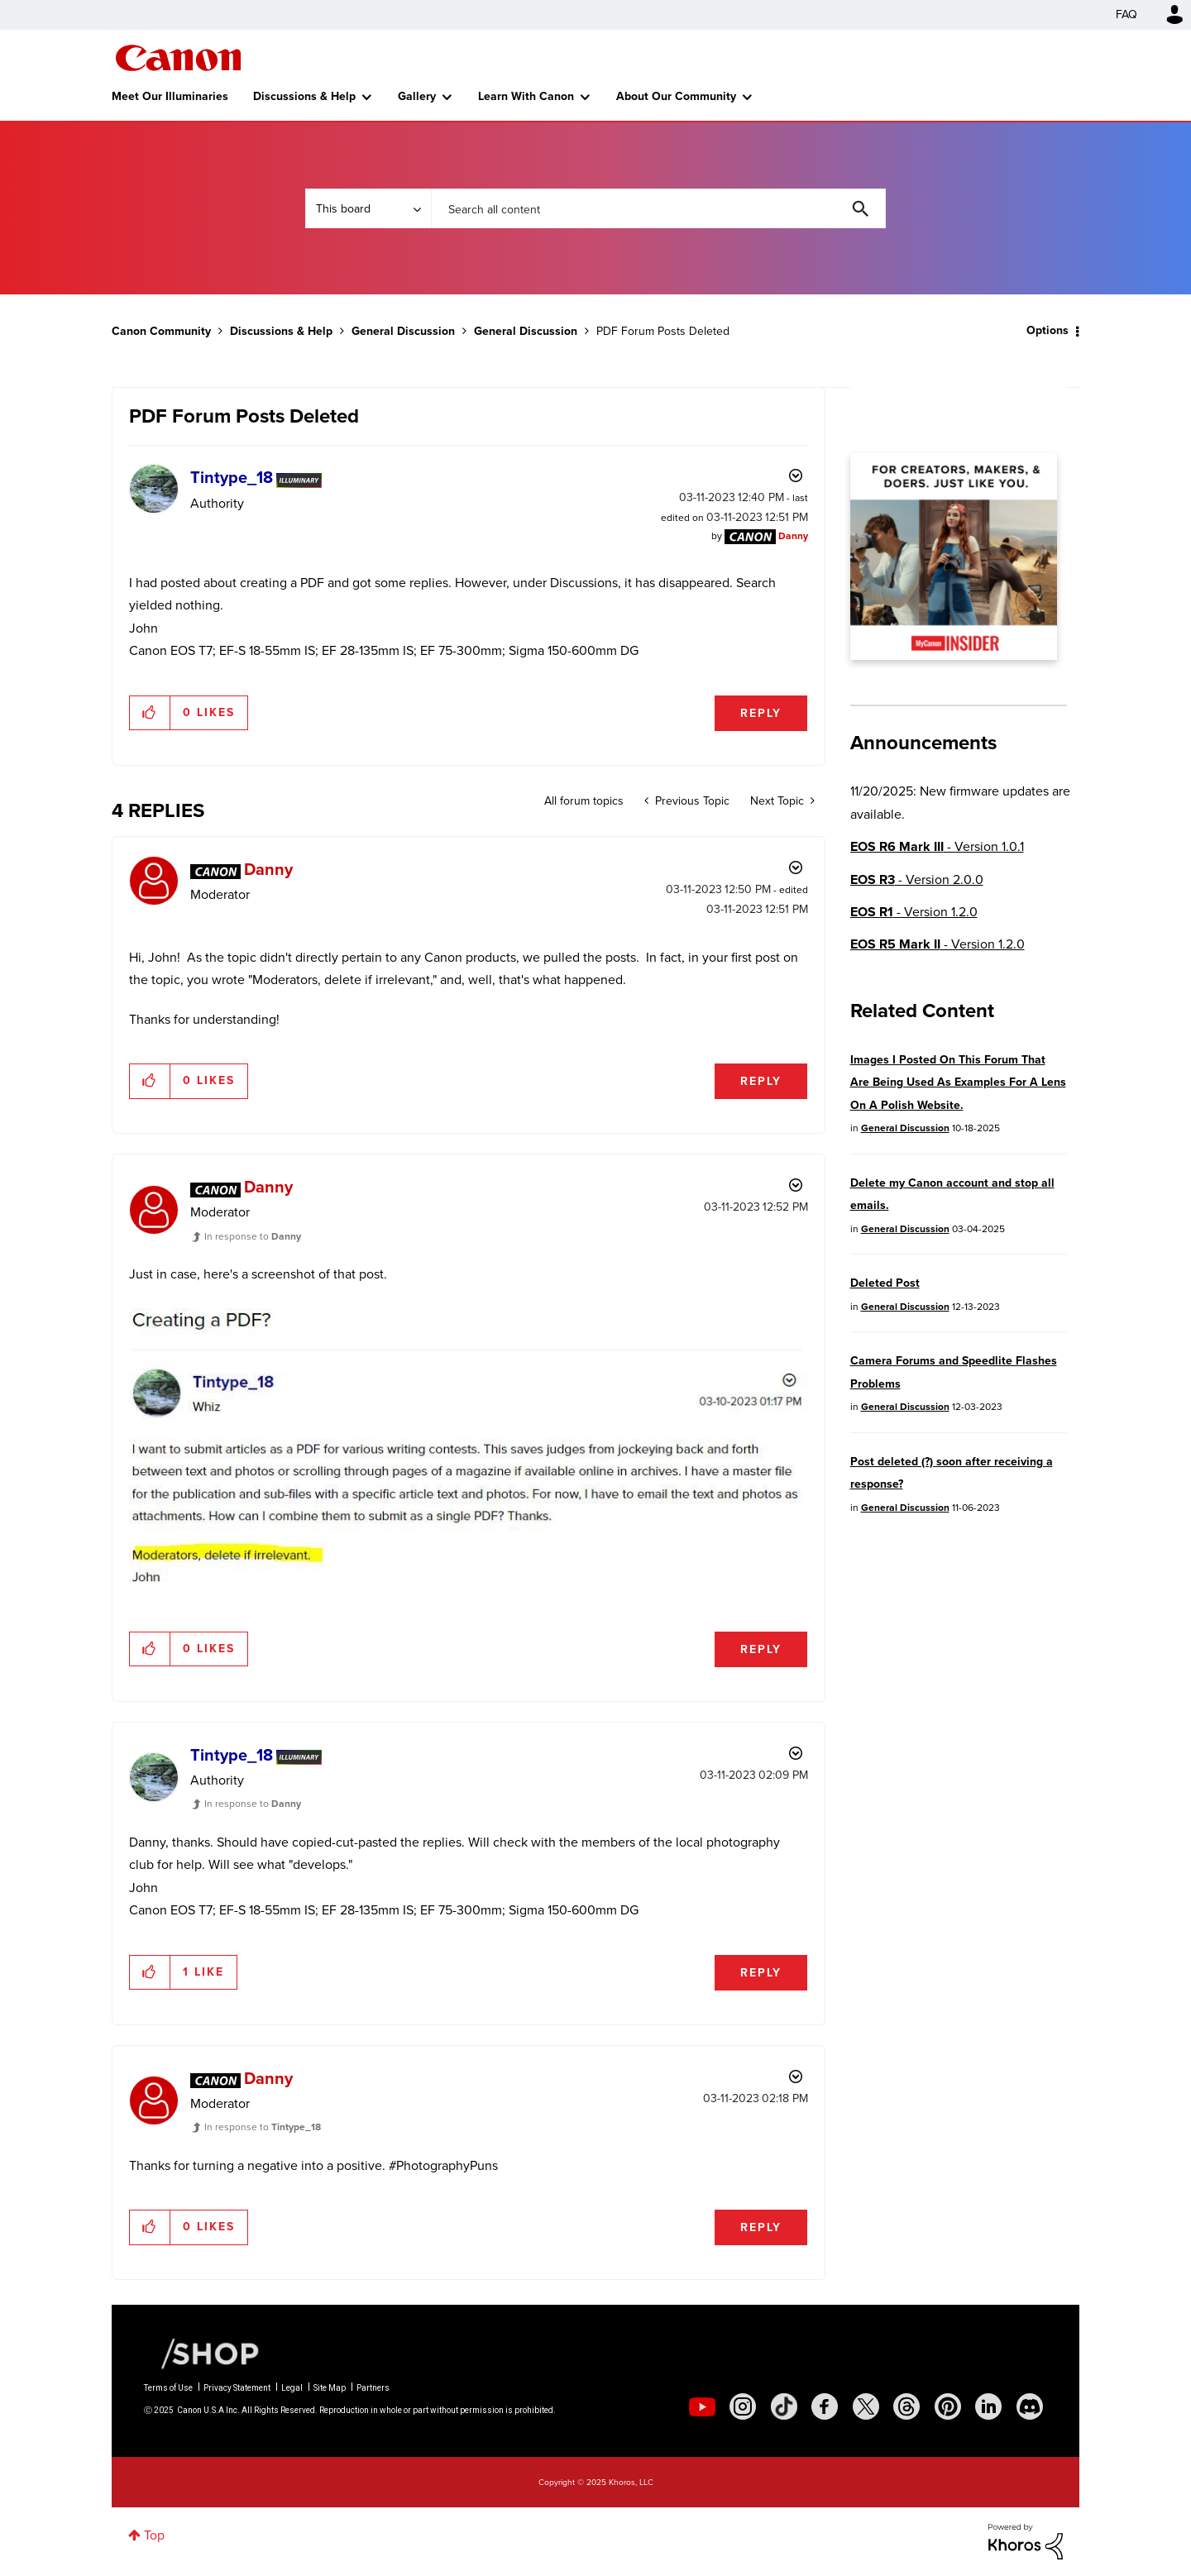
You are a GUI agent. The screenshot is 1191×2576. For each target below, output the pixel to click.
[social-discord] (1029, 2406)
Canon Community (178, 58)
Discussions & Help (304, 96)
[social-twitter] (866, 2406)
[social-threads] (906, 2406)
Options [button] (1047, 330)
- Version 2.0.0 (916, 879)
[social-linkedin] (988, 2406)
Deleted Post (885, 1283)
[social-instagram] (742, 2406)
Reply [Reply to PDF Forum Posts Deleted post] (761, 713)
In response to (252, 1236)
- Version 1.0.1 (937, 846)
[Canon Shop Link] (202, 2352)
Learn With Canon (526, 96)
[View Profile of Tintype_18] (231, 477)
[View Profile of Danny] (793, 535)
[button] (150, 712)
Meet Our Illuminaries (170, 96)
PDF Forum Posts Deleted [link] (662, 331)
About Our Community (676, 96)
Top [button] (154, 2535)
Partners (373, 2387)
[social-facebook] (824, 2406)
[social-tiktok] (784, 2406)
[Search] (658, 208)
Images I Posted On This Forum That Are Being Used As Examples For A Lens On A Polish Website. (958, 1082)
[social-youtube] (702, 2406)
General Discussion (403, 331)
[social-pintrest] (948, 2406)
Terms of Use (168, 2387)
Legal (292, 2387)
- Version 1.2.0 (914, 911)
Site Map (329, 2387)
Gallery (417, 96)
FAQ (1126, 14)
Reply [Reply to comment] (761, 1081)
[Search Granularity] (368, 208)
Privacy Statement (236, 2387)
